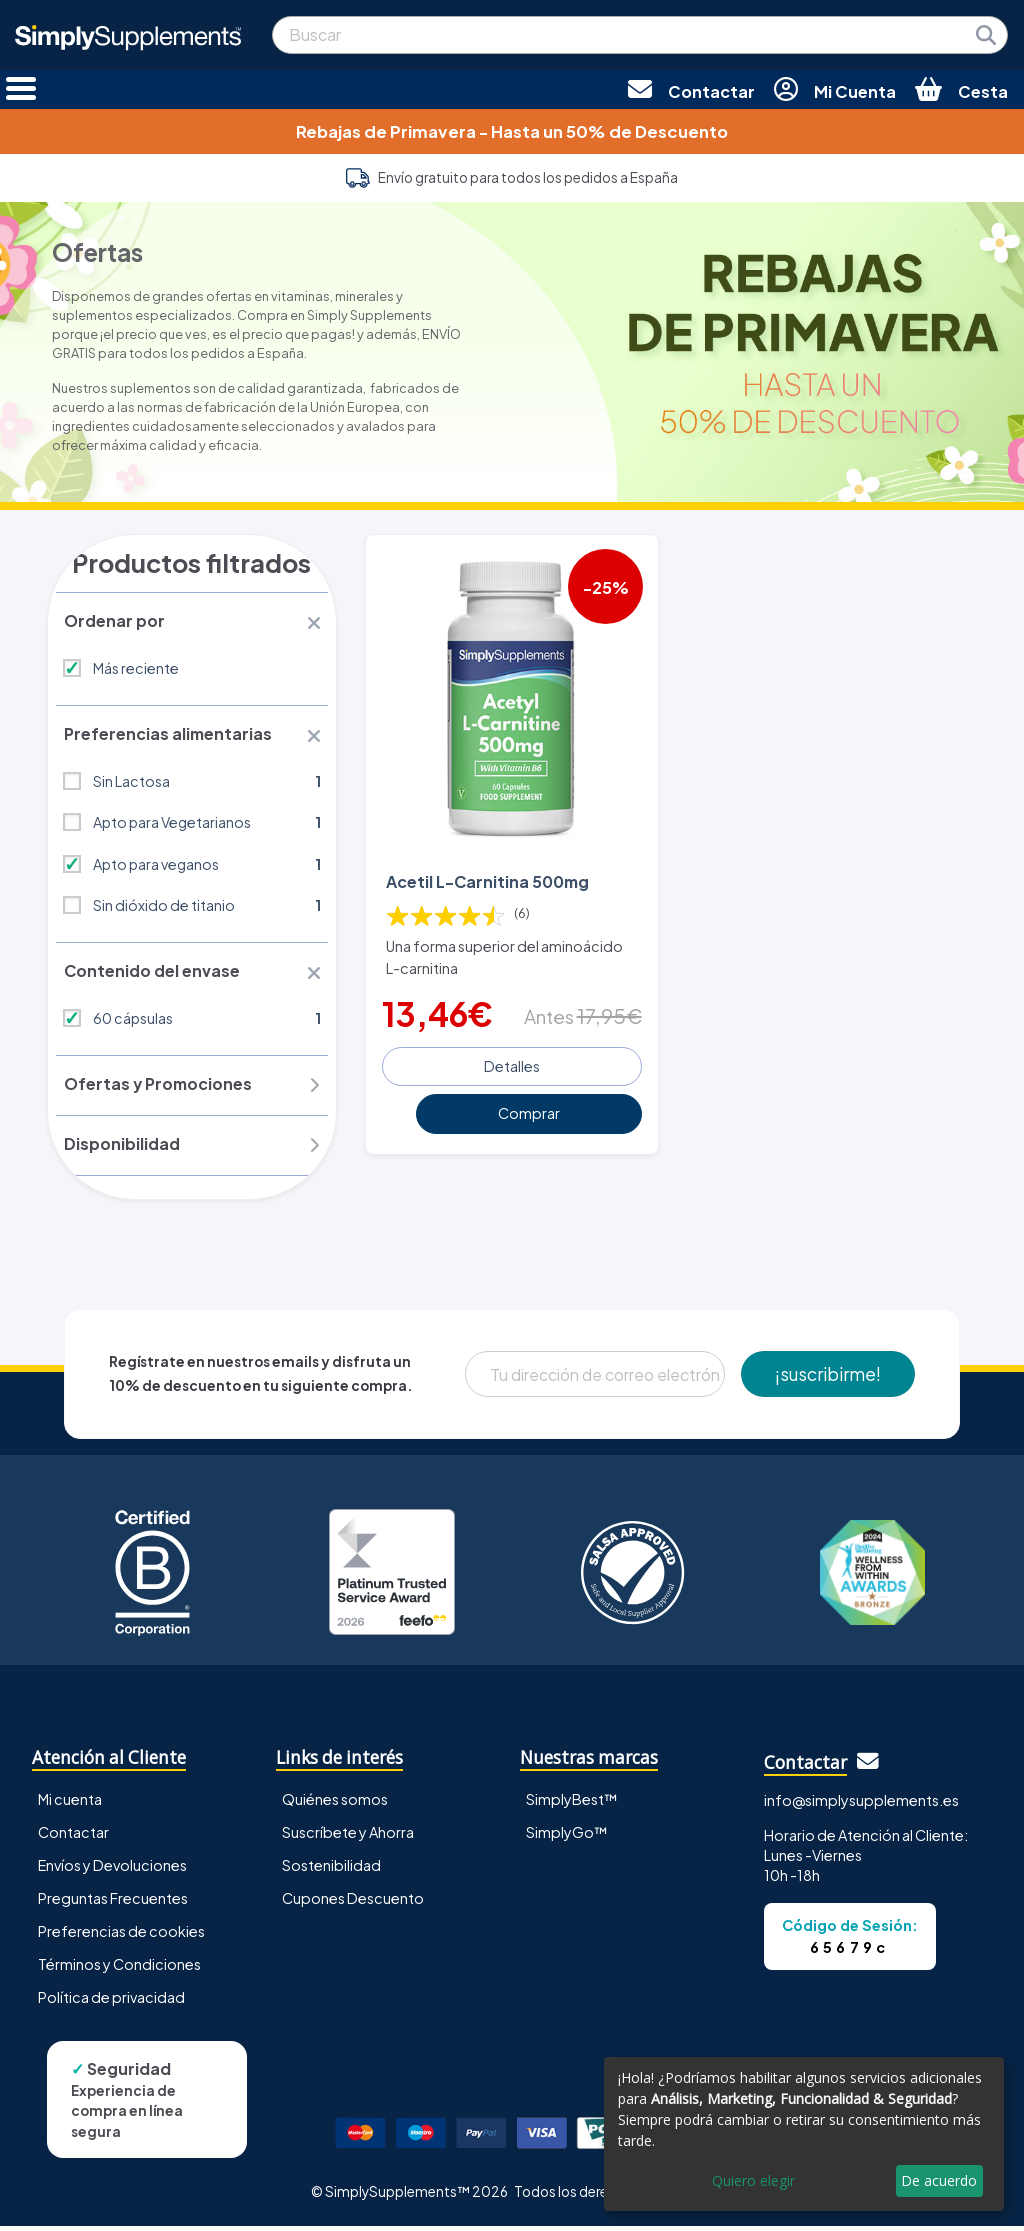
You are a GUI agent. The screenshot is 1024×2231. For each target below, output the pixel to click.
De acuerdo (939, 2180)
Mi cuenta (70, 1803)
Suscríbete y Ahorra (348, 1836)
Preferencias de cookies (121, 1935)
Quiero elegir (753, 2180)
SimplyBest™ (572, 1803)
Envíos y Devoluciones (112, 1869)
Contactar (73, 1836)
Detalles (512, 1064)
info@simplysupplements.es (861, 1804)
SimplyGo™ (567, 1836)
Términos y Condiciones (119, 1968)
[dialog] (804, 2134)
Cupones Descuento (353, 1902)
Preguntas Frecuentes (113, 1902)
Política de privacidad (111, 2001)
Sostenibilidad (331, 1869)
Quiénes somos (335, 1803)
